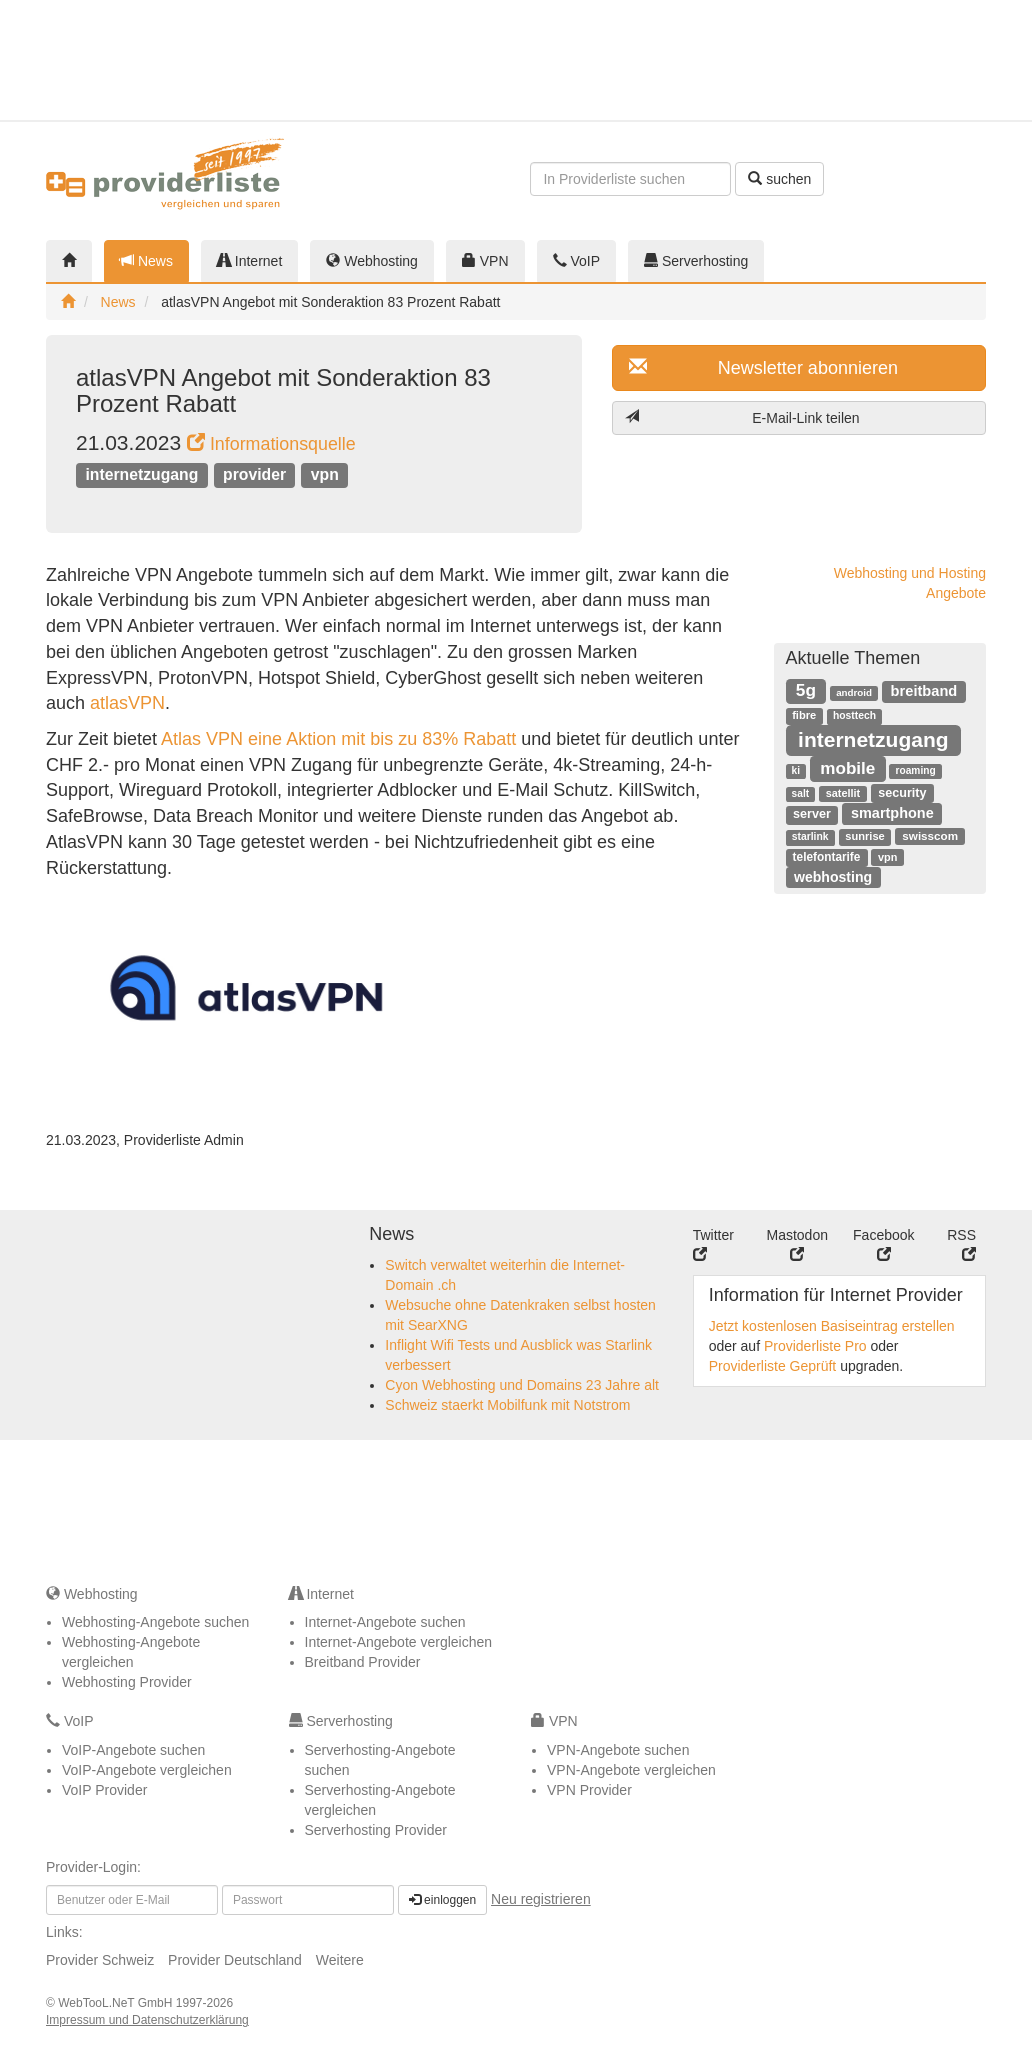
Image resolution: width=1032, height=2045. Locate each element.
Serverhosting (696, 261)
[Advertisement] (920, 60)
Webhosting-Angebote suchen (155, 1622)
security (902, 793)
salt (801, 793)
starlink (810, 836)
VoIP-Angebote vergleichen (147, 1770)
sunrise (864, 836)
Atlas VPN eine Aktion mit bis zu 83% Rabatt (341, 739)
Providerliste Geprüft (773, 1366)
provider (254, 474)
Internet (249, 261)
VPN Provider (589, 1790)
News (146, 261)
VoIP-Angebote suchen (133, 1750)
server (812, 814)
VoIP (576, 261)
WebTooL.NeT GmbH (117, 2003)
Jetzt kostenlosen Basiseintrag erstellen (832, 1326)
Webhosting (372, 261)
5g (806, 690)
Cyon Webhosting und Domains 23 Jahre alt (522, 1385)
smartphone (892, 813)
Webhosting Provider (127, 1682)
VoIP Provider (104, 1790)
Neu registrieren (541, 1899)
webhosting (833, 877)
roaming (916, 770)
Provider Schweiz (100, 1960)
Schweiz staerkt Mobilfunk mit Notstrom (507, 1405)
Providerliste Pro (815, 1346)
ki (796, 770)
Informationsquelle (271, 444)
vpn (325, 474)
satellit (843, 793)
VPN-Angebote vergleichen (631, 1770)
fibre (804, 715)
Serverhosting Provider (376, 1830)
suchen (779, 179)
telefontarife (827, 857)
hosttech (854, 715)
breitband (924, 691)
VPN (485, 261)
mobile (847, 768)
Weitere (340, 1960)
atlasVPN (127, 703)
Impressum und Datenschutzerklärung (147, 2020)
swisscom (930, 835)
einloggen (442, 1900)
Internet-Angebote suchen (385, 1622)
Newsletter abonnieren (763, 367)
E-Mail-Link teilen (742, 417)
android (854, 692)
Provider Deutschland (235, 1960)
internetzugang (141, 474)
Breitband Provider (363, 1662)
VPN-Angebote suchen (618, 1750)
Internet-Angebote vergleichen (399, 1642)
